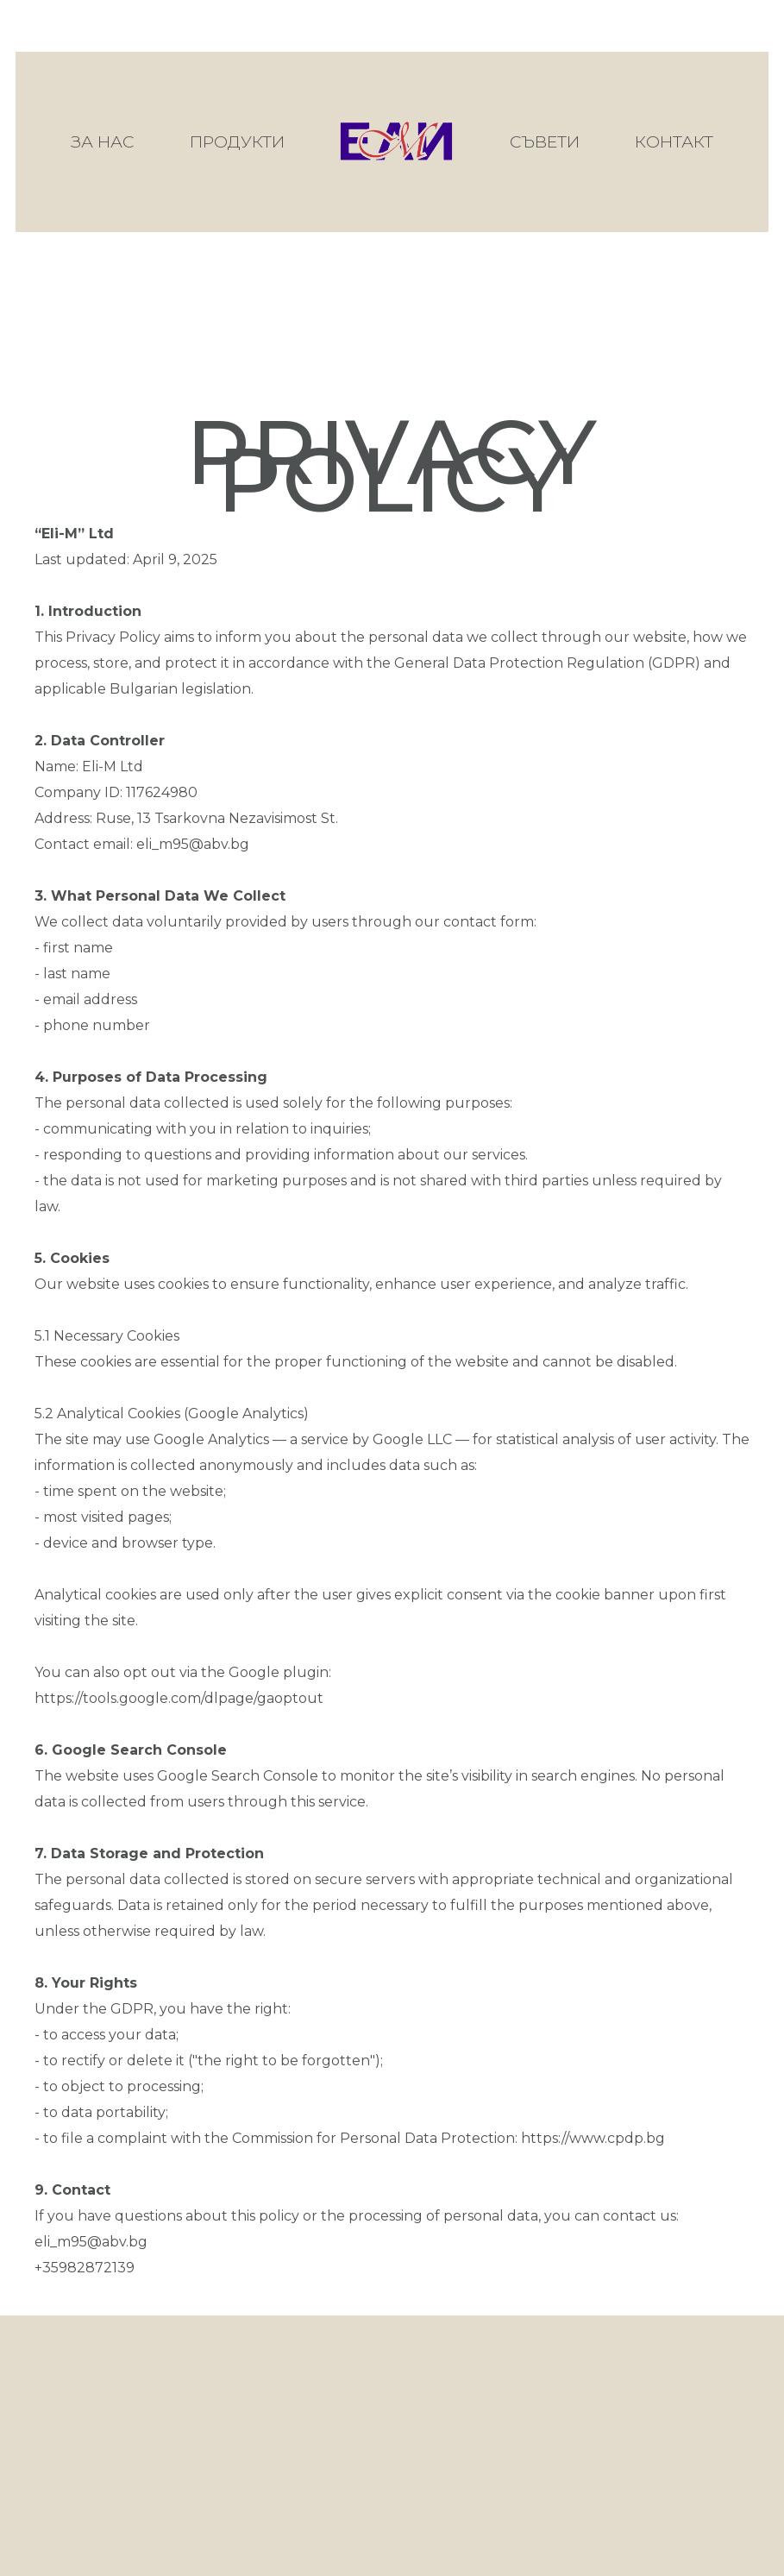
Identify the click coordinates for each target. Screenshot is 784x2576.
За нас (103, 142)
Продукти (237, 142)
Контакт (674, 142)
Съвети (545, 142)
